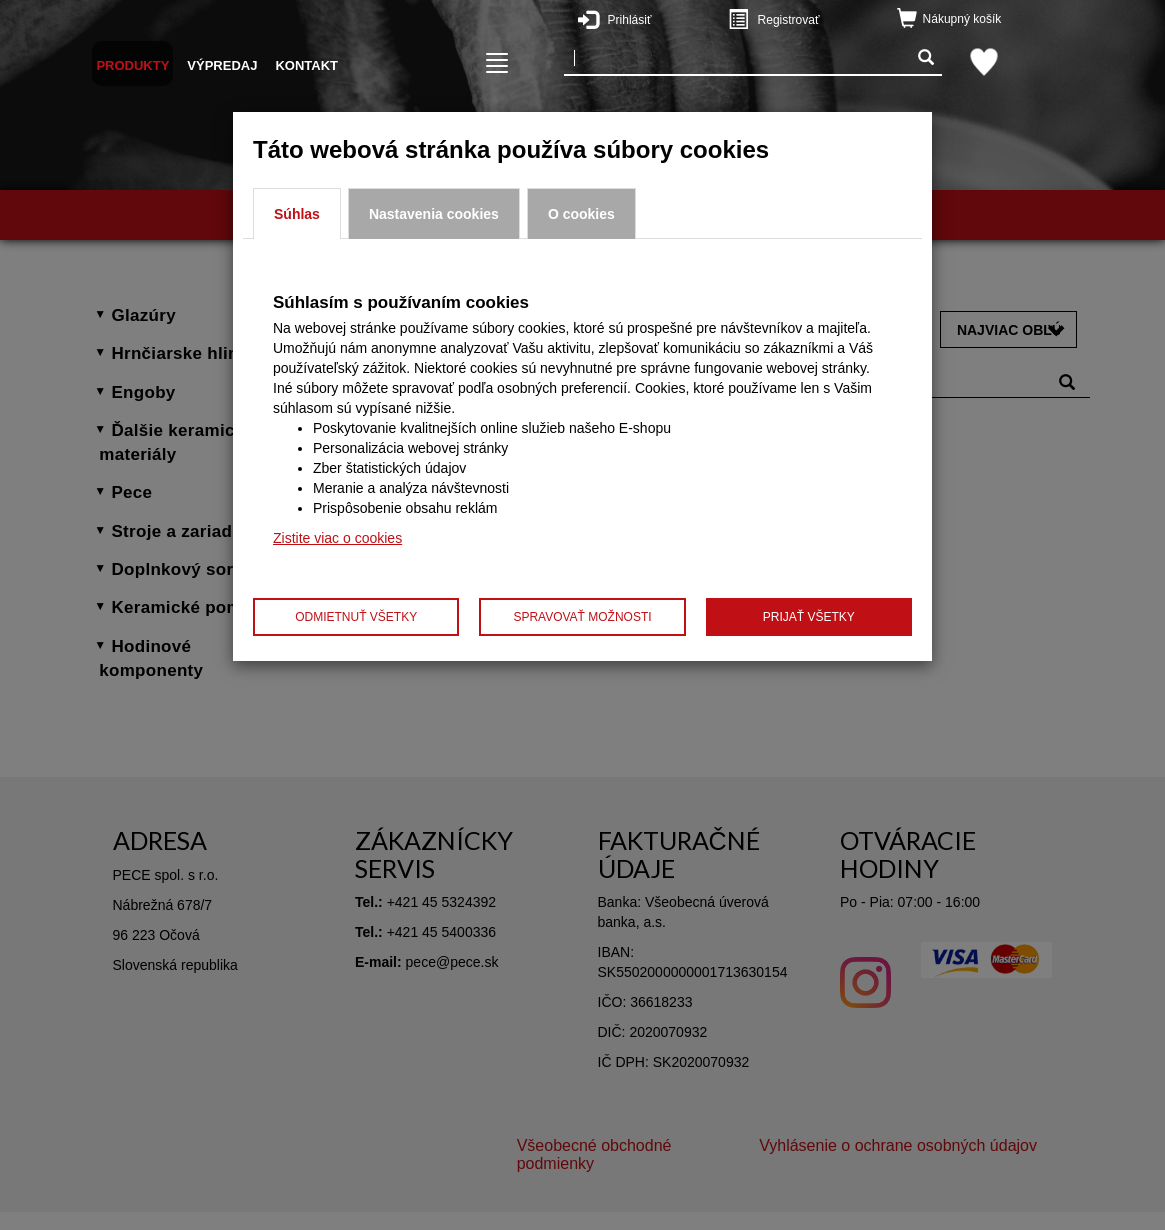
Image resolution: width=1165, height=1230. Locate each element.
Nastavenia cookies (434, 214)
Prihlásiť (663, 19)
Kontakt (306, 65)
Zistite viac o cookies (337, 538)
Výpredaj (222, 65)
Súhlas (297, 214)
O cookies (581, 214)
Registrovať (813, 19)
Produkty (132, 65)
